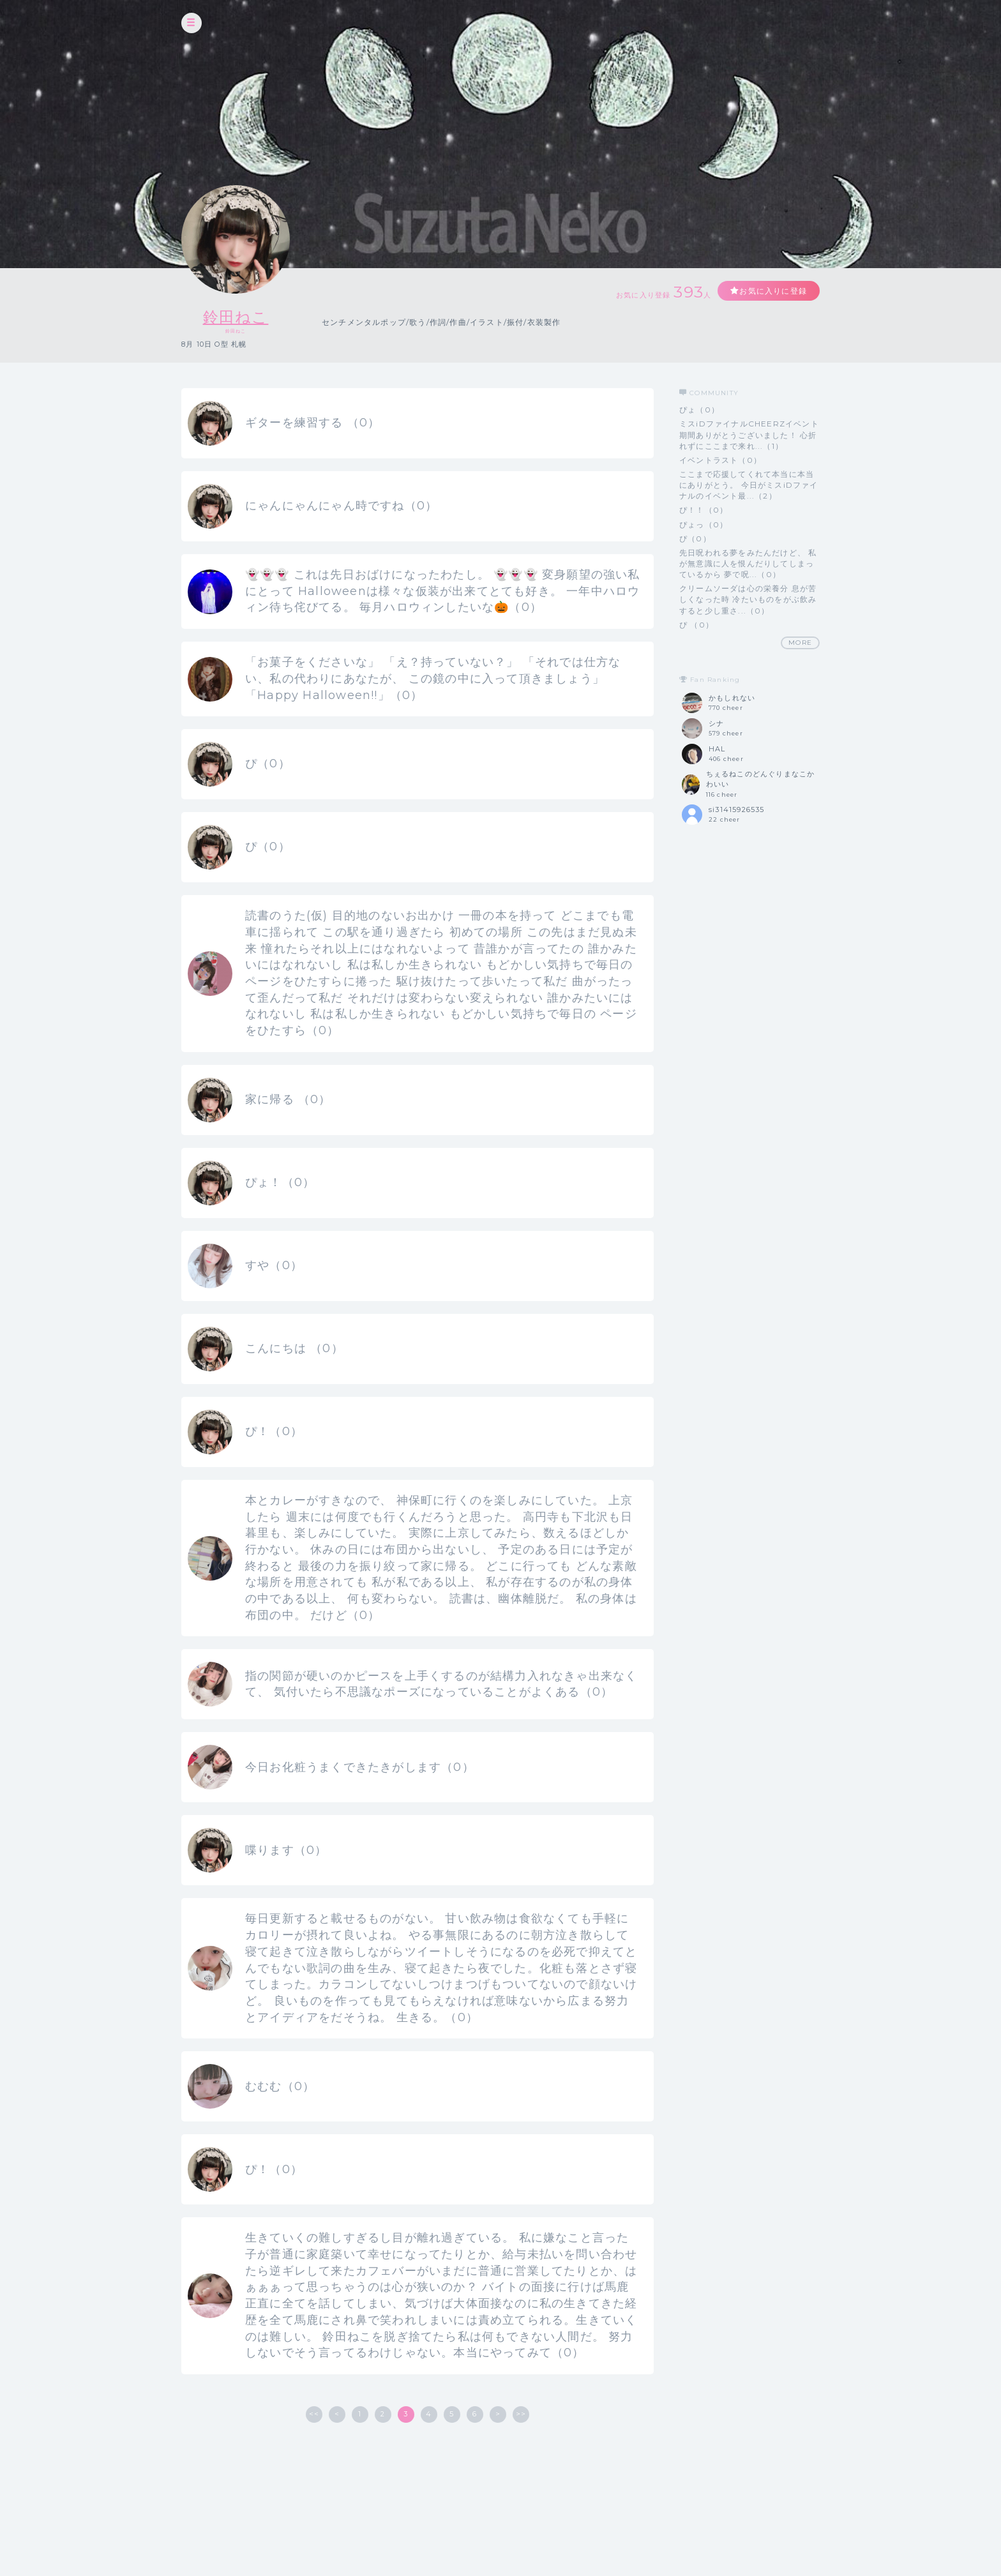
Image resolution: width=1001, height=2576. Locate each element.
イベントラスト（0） (720, 460)
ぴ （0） (696, 624)
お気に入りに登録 (773, 291)
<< (314, 2413)
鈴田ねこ (236, 317)
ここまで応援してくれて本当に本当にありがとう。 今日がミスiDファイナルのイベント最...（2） (748, 485)
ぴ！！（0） (703, 510)
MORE (800, 642)
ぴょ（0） (699, 409)
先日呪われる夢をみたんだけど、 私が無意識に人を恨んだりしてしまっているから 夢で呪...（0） (748, 563)
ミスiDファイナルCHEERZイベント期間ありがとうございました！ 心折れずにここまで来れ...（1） (749, 434)
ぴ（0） (695, 538)
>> (521, 2413)
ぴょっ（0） (703, 524)
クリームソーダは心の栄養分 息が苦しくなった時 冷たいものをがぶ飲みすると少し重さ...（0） (748, 599)
